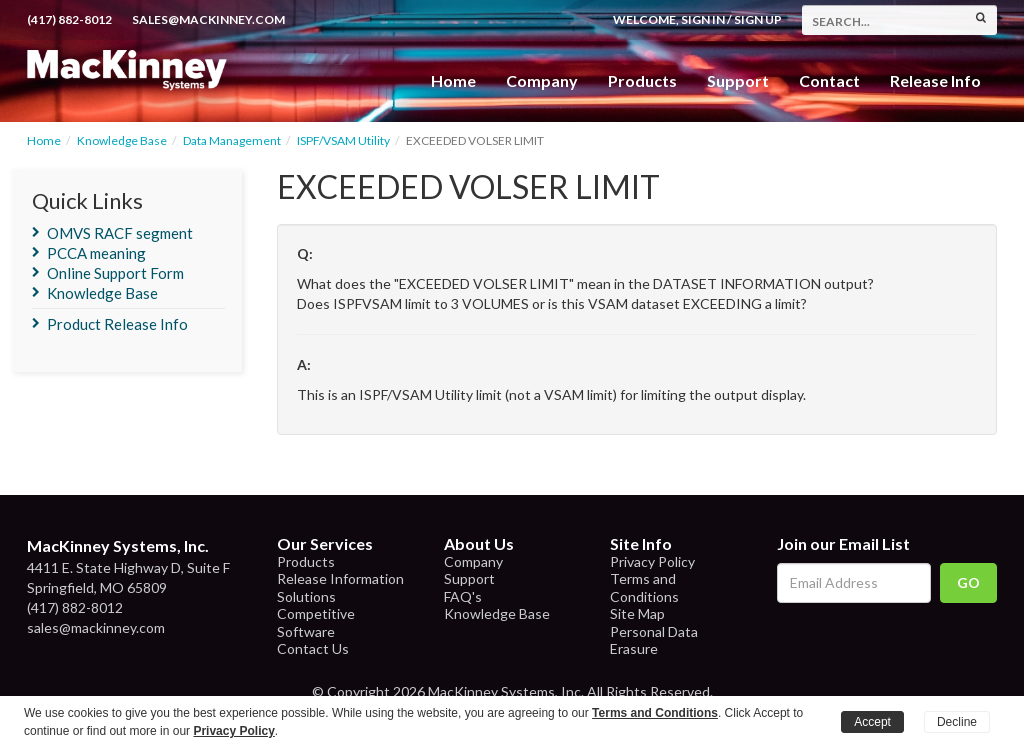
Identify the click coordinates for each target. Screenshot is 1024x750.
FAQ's (463, 596)
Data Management (232, 140)
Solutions (306, 596)
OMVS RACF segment (120, 233)
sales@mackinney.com (208, 19)
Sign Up (758, 19)
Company (542, 80)
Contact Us (313, 648)
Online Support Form (115, 273)
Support (738, 80)
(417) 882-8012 (69, 19)
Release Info (935, 80)
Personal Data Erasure (654, 640)
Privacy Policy (652, 561)
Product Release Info (117, 324)
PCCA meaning (96, 253)
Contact (829, 80)
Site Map (637, 613)
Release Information (340, 578)
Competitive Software (316, 622)
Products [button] (642, 80)
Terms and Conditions (644, 587)
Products (306, 561)
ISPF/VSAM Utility (343, 140)
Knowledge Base (122, 140)
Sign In (703, 19)
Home (453, 80)
